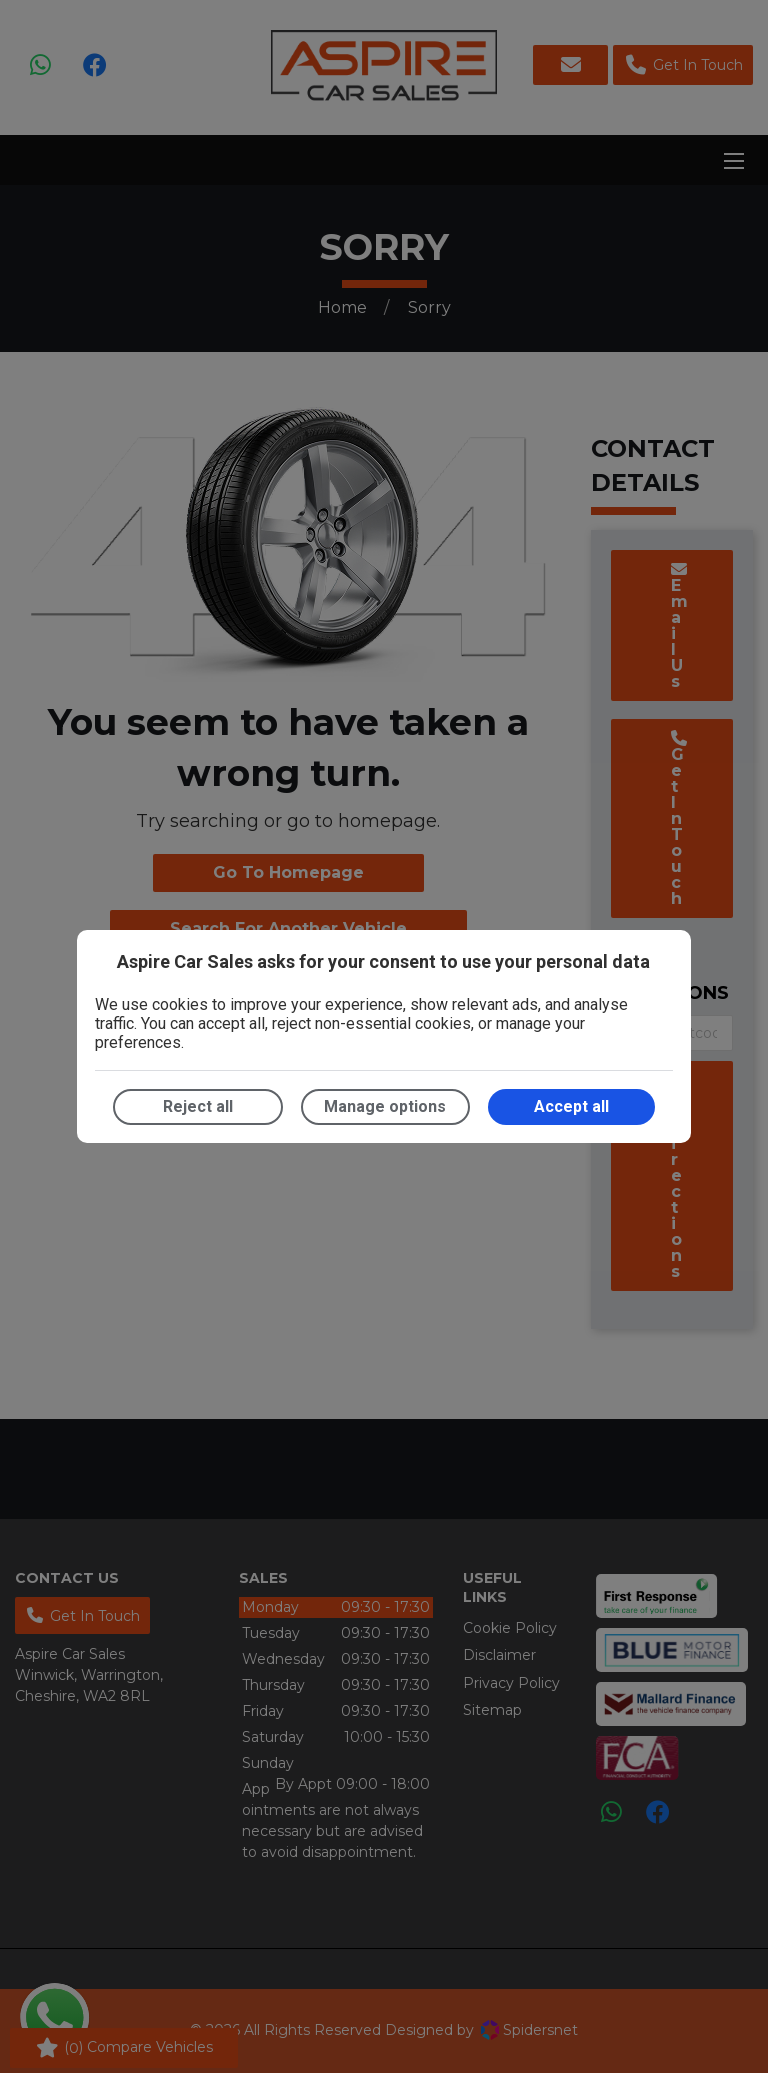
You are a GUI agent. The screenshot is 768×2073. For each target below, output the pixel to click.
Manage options (385, 1106)
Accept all (571, 1106)
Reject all (198, 1106)
